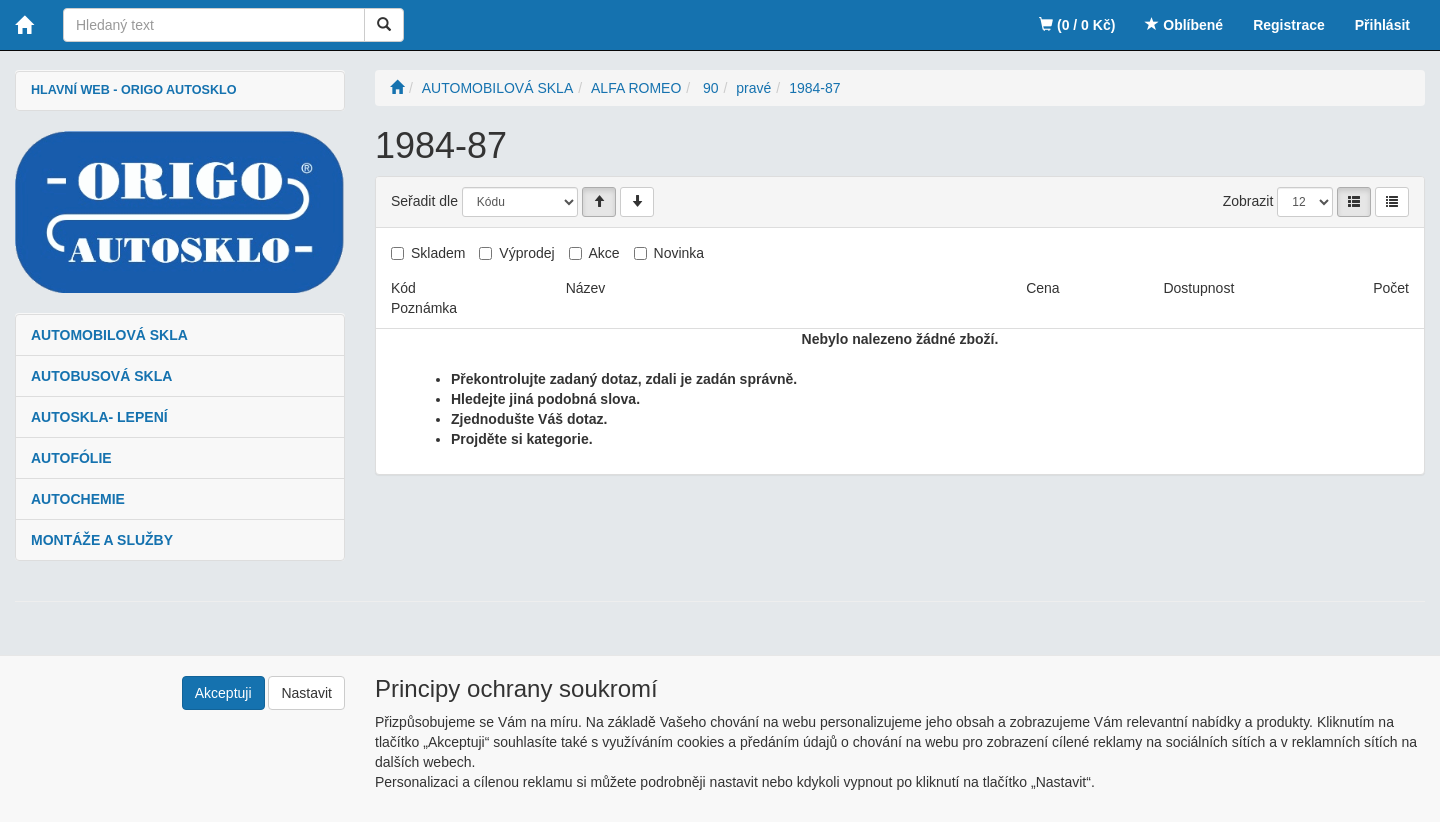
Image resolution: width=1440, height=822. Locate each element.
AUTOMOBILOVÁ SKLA (109, 335)
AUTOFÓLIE (71, 458)
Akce (604, 253)
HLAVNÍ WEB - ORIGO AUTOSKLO (133, 90)
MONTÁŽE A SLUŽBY (102, 540)
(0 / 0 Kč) (1077, 25)
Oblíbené (1184, 25)
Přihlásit (1382, 25)
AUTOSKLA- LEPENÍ (99, 417)
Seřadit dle (424, 201)
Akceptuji (223, 693)
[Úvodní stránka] (397, 88)
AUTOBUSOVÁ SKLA (101, 376)
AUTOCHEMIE (78, 499)
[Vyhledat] (384, 25)
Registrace (1289, 25)
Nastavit (306, 693)
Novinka (679, 253)
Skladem (438, 253)
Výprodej (526, 253)
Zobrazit (1248, 201)
